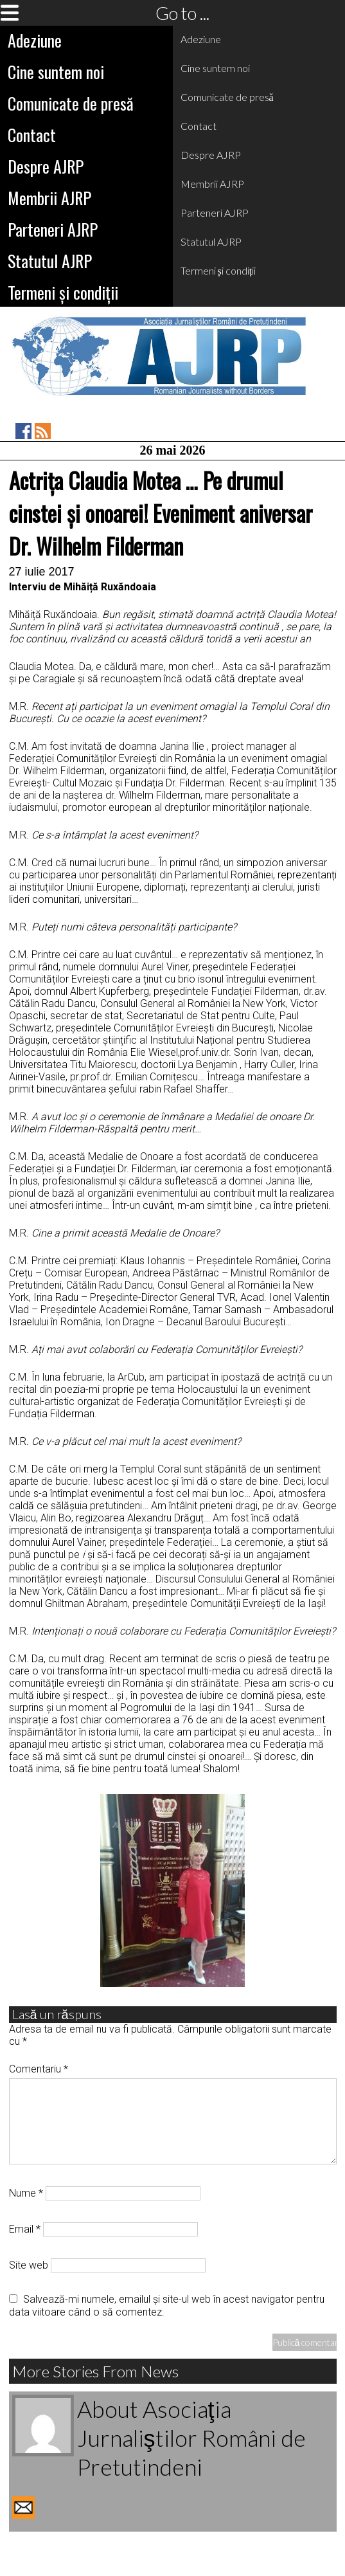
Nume (26, 2193)
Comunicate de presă (71, 103)
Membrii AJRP (49, 197)
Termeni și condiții (63, 292)
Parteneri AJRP (53, 229)
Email (24, 2229)
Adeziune (35, 40)
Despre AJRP (46, 166)
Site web (28, 2265)
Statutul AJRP (50, 260)
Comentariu (38, 2069)
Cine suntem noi (56, 71)
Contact (32, 134)
